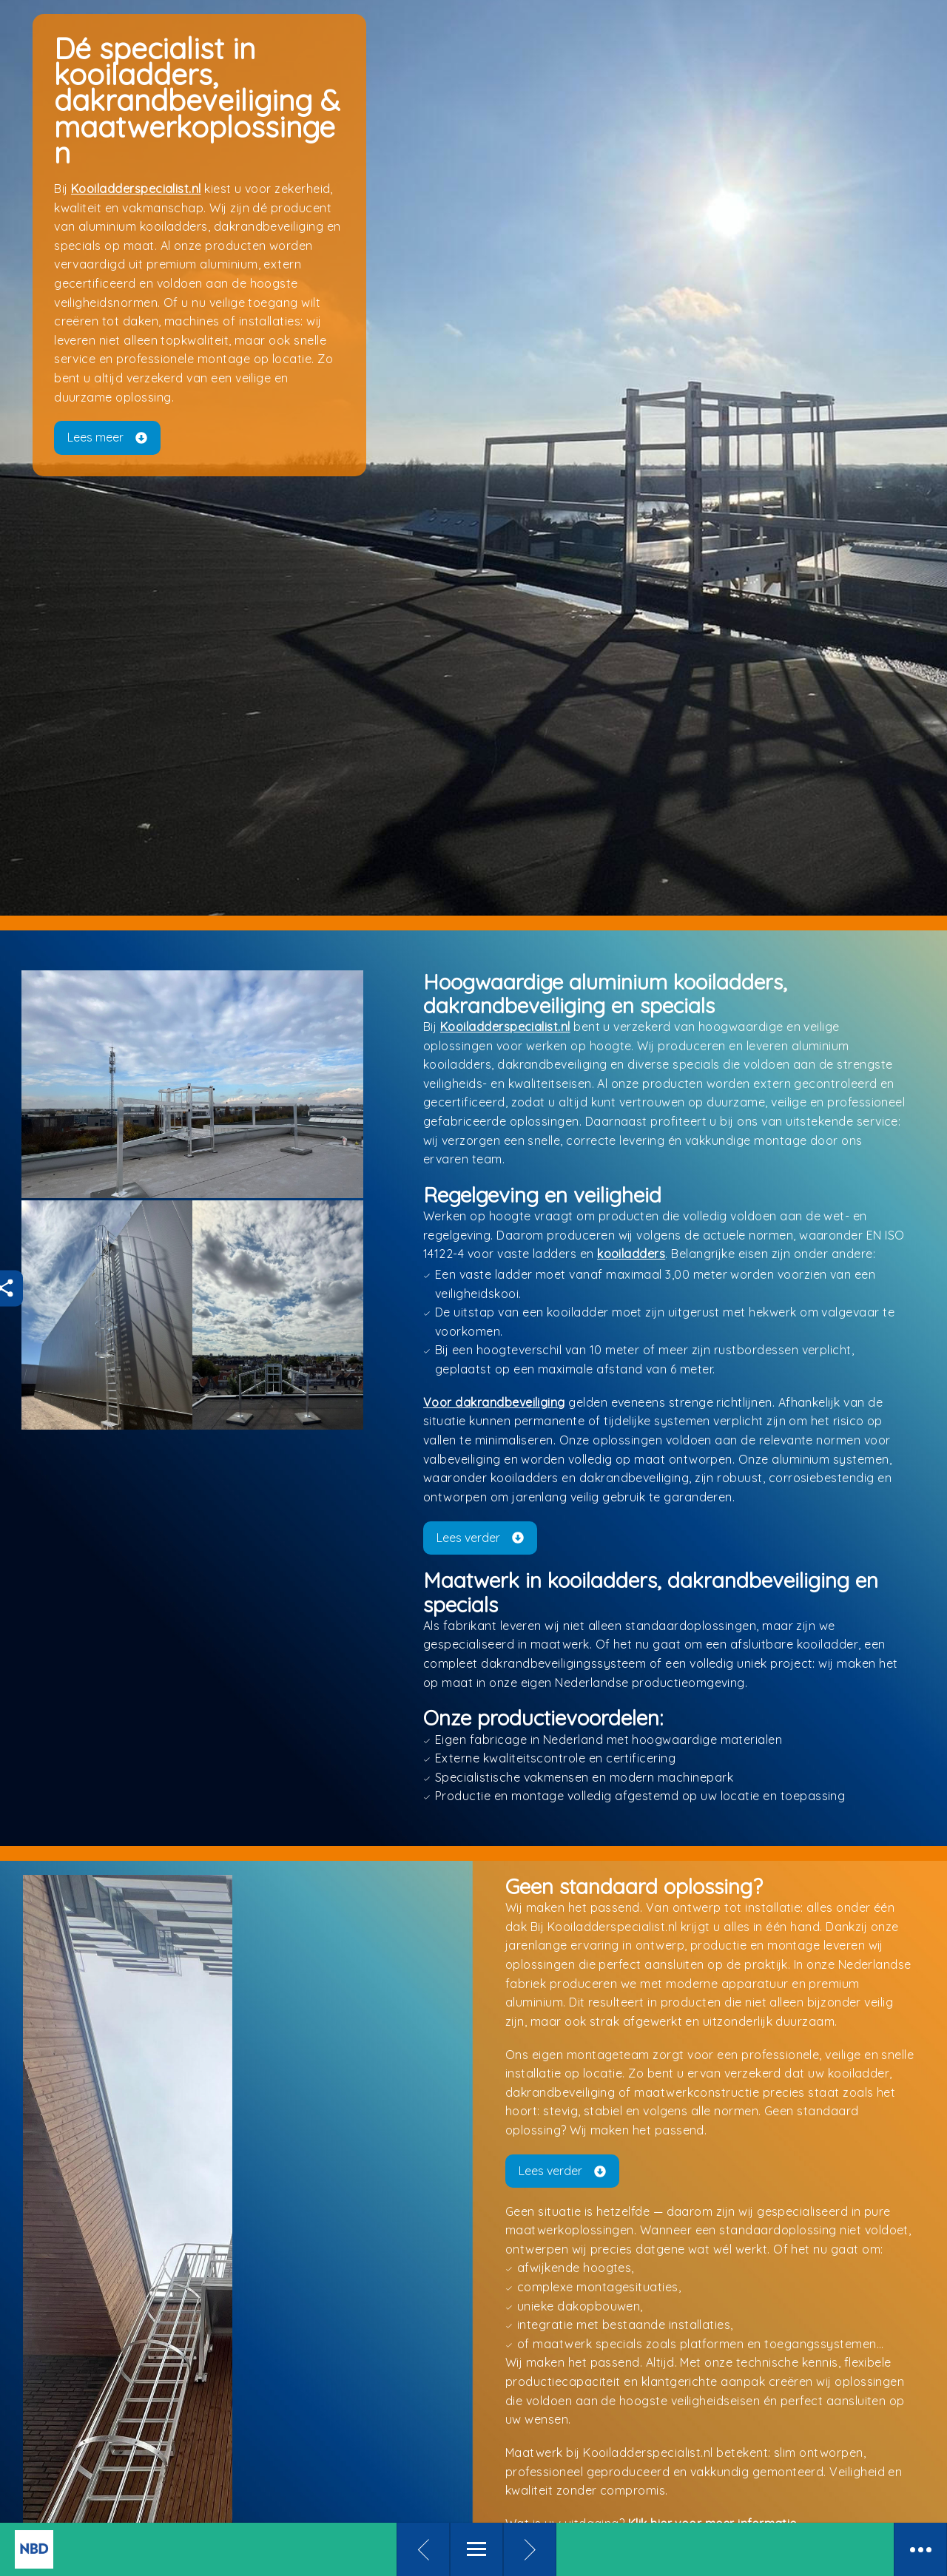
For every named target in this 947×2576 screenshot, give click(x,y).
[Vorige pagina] (423, 2549)
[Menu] (476, 2549)
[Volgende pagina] (529, 2549)
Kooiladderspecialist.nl (145, 262)
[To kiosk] (126, 2549)
